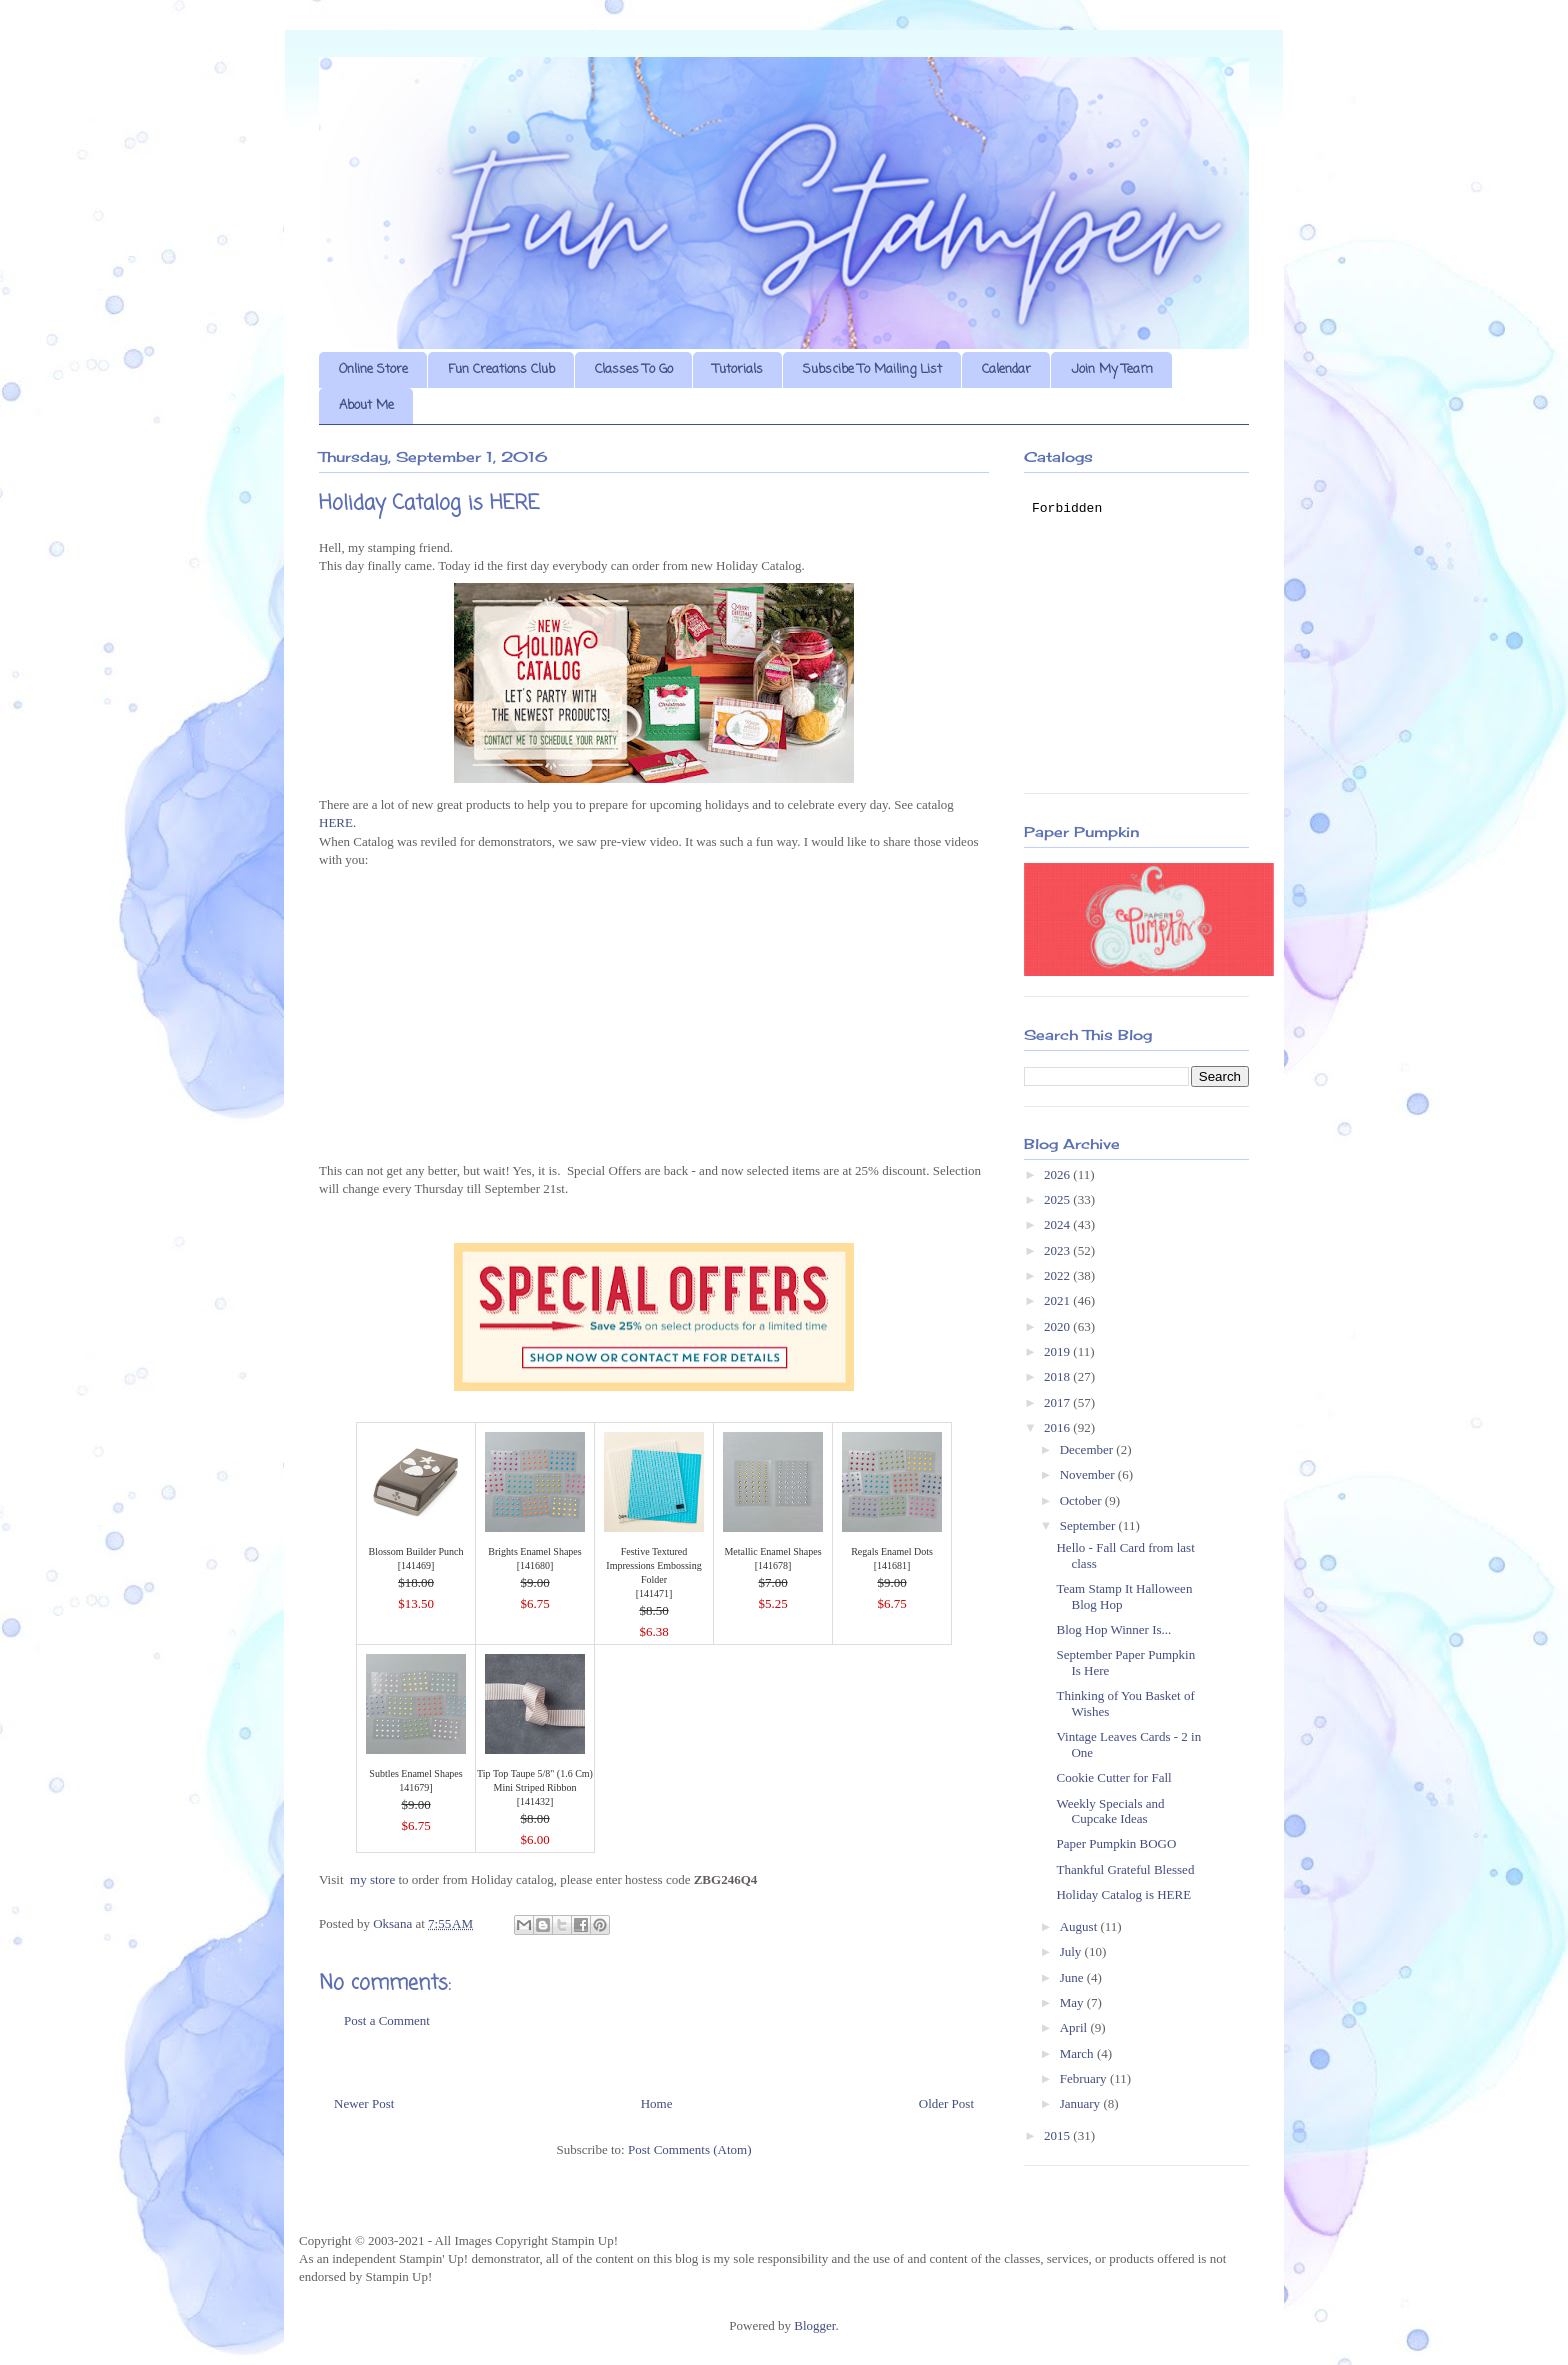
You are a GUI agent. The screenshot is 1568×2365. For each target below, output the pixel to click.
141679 (414, 1787)
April (1075, 2027)
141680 (535, 1565)
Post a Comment (387, 2020)
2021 (1058, 1300)
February (1085, 2078)
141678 (773, 1565)
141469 (416, 1565)
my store (372, 1879)
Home (657, 2103)
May (1073, 2002)
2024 (1058, 1224)
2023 (1058, 1250)
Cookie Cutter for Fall (1113, 1777)
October (1082, 1500)
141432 (535, 1801)
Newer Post (364, 2103)
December (1088, 1449)
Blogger (814, 2325)
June (1073, 1977)
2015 (1058, 2135)
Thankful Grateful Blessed (1125, 1869)
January (1082, 2103)
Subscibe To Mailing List (872, 369)
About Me (366, 405)
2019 (1058, 1351)
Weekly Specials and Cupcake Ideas (1110, 1811)
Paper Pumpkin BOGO (1116, 1843)
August (1080, 1926)
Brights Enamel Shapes (534, 1551)
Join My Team (1112, 369)
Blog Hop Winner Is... (1113, 1629)
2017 (1058, 1402)
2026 (1058, 1174)
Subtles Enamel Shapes (415, 1773)
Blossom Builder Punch (415, 1551)
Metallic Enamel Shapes (772, 1551)
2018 (1058, 1376)
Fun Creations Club (501, 369)
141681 (892, 1565)
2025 (1058, 1199)
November (1089, 1474)
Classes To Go (634, 369)
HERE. (337, 822)
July (1072, 1951)
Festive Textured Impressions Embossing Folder (653, 1565)
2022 (1058, 1275)
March (1078, 2053)
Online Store (373, 369)
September (1089, 1525)
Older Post (946, 2103)
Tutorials (738, 369)
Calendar (1006, 369)
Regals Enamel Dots (892, 1551)
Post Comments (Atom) (690, 2149)
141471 (654, 1593)
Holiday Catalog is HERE (1123, 1894)
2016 (1058, 1427)
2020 (1058, 1326)
